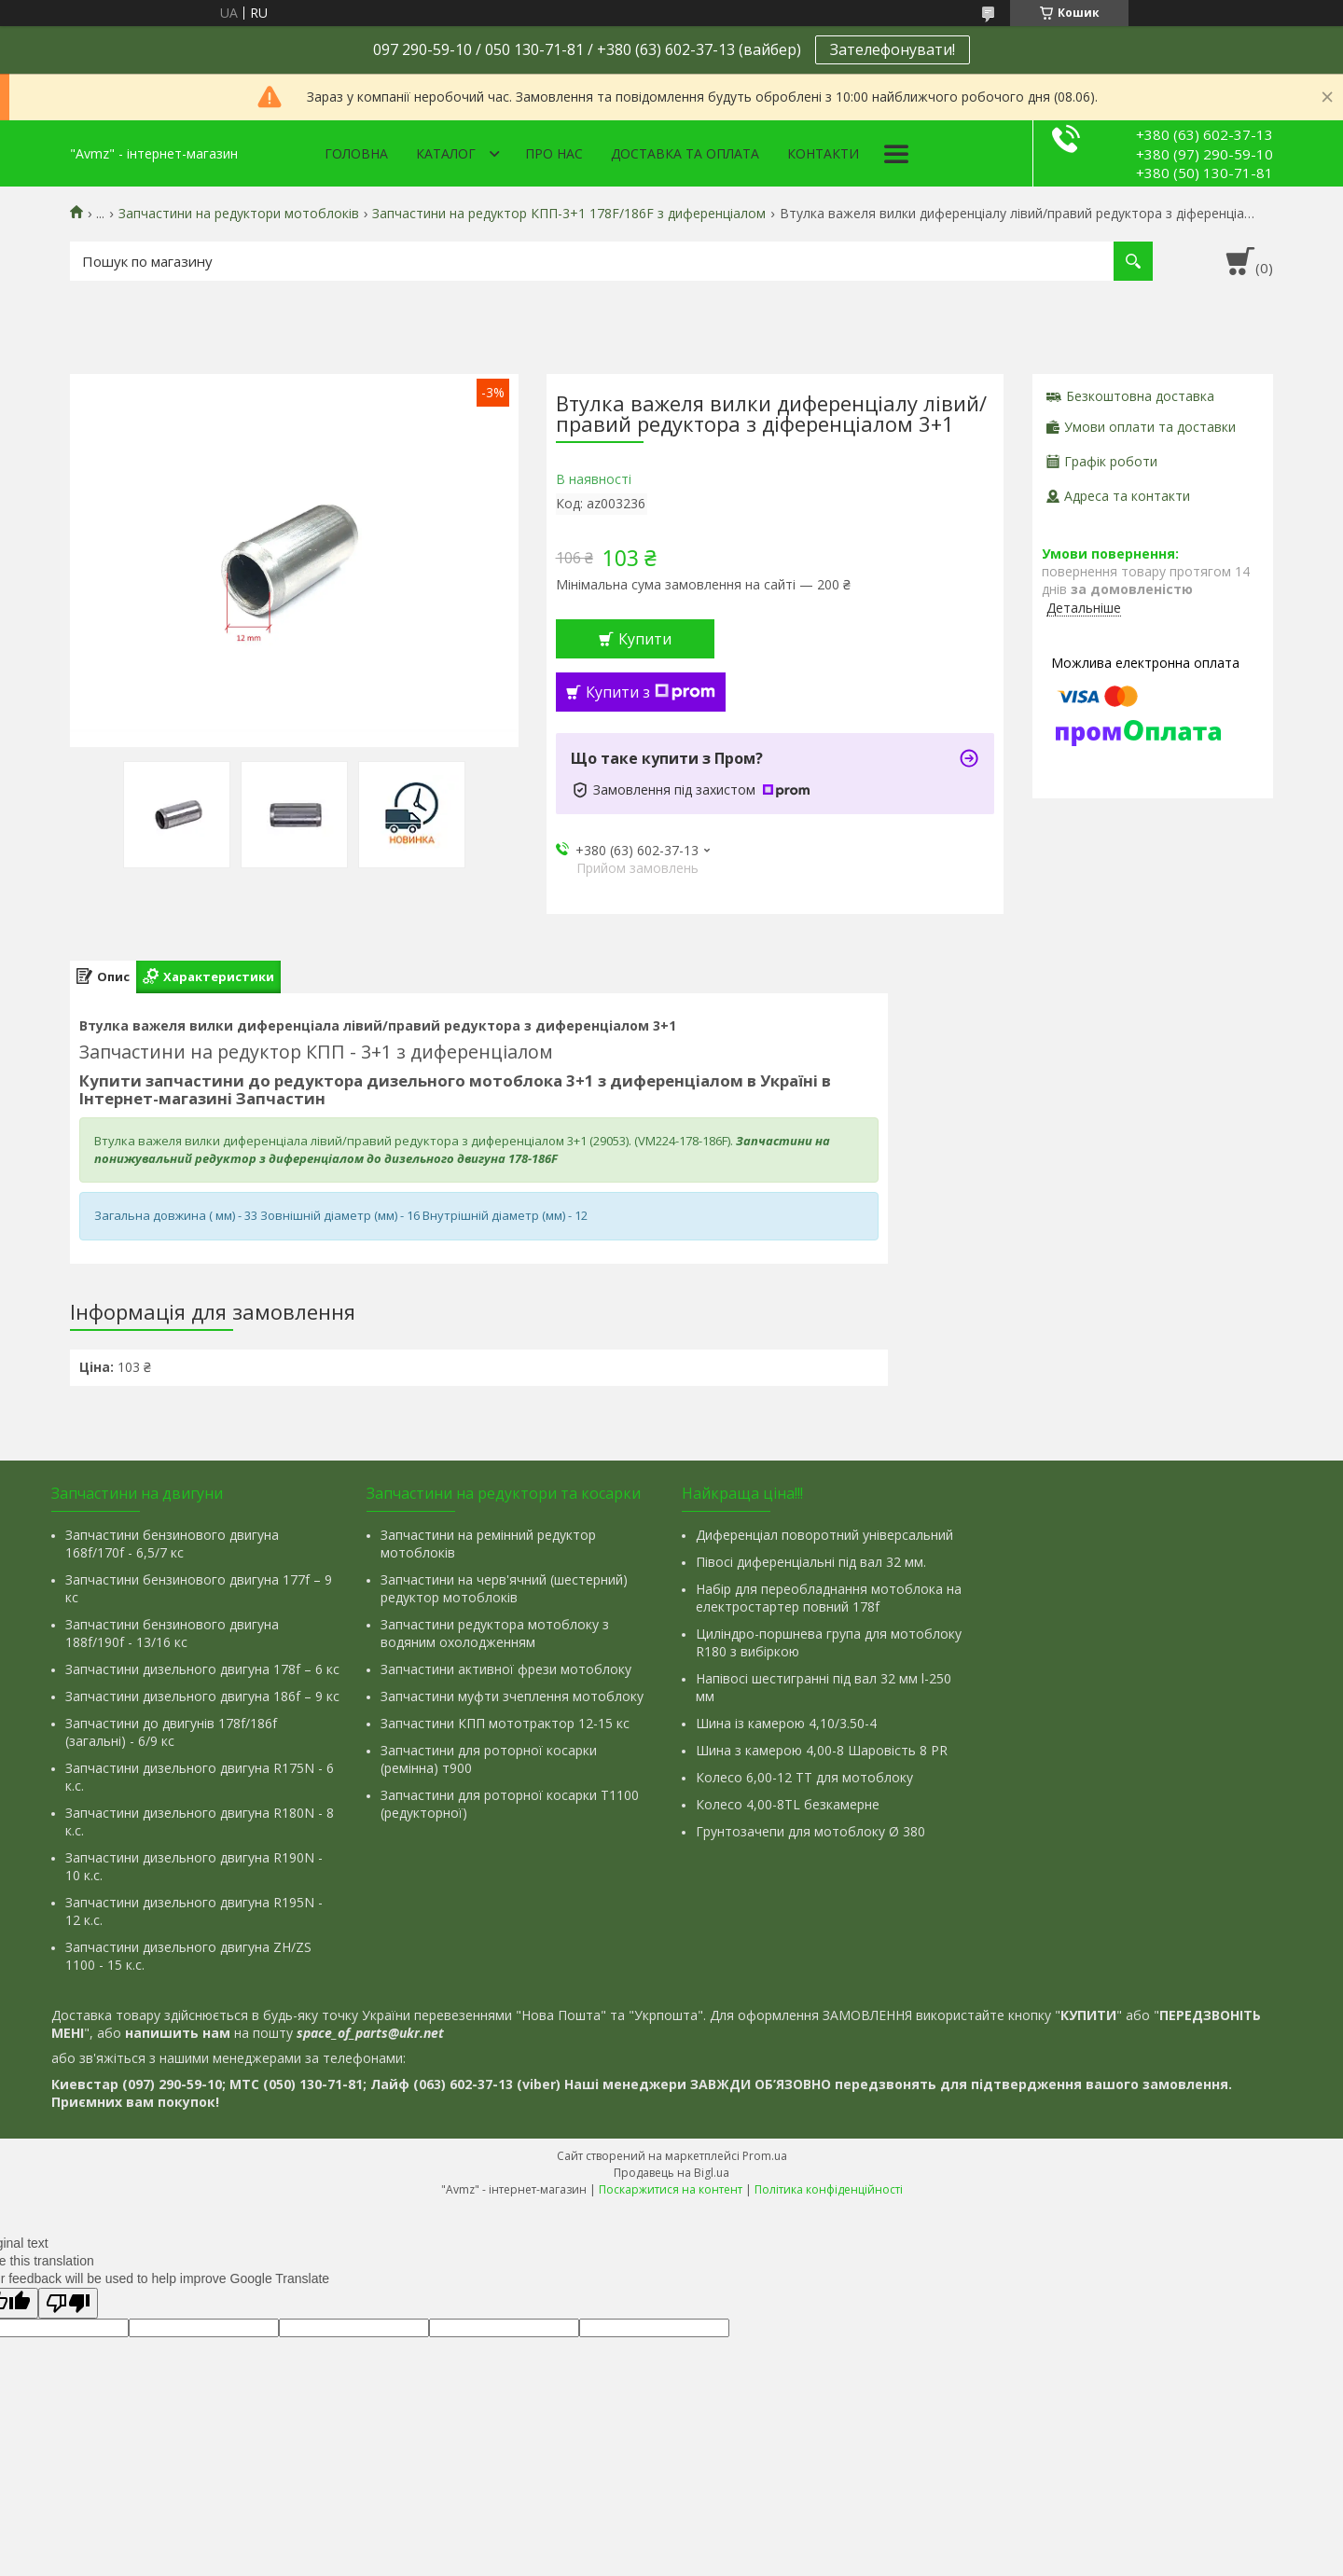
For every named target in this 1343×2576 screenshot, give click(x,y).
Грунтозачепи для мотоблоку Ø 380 (810, 1831)
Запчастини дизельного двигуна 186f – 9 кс (202, 1696)
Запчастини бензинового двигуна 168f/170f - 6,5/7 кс (172, 1543)
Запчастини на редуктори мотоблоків (238, 213)
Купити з (650, 692)
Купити (645, 639)
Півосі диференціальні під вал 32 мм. (811, 1562)
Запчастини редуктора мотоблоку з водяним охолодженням (495, 1633)
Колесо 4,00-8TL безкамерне (787, 1804)
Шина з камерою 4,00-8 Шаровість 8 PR (822, 1750)
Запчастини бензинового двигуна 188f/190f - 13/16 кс (172, 1633)
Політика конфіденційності (829, 2189)
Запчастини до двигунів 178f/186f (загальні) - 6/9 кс (171, 1732)
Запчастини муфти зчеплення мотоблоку (512, 1696)
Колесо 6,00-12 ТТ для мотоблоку (804, 1777)
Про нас (554, 153)
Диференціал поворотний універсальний (824, 1535)
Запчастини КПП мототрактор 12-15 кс (505, 1723)
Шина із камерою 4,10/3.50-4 (786, 1723)
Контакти (823, 153)
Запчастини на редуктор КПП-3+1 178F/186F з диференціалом (569, 213)
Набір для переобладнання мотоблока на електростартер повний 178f (829, 1597)
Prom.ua (764, 2156)
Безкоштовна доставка (1140, 396)
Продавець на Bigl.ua (671, 2173)
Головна (356, 153)
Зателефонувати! (892, 49)
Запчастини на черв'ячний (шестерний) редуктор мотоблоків (504, 1588)
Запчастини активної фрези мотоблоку (506, 1669)
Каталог (446, 153)
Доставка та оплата (685, 153)
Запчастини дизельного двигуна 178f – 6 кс (202, 1669)
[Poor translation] (68, 2303)
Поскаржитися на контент (670, 2189)
